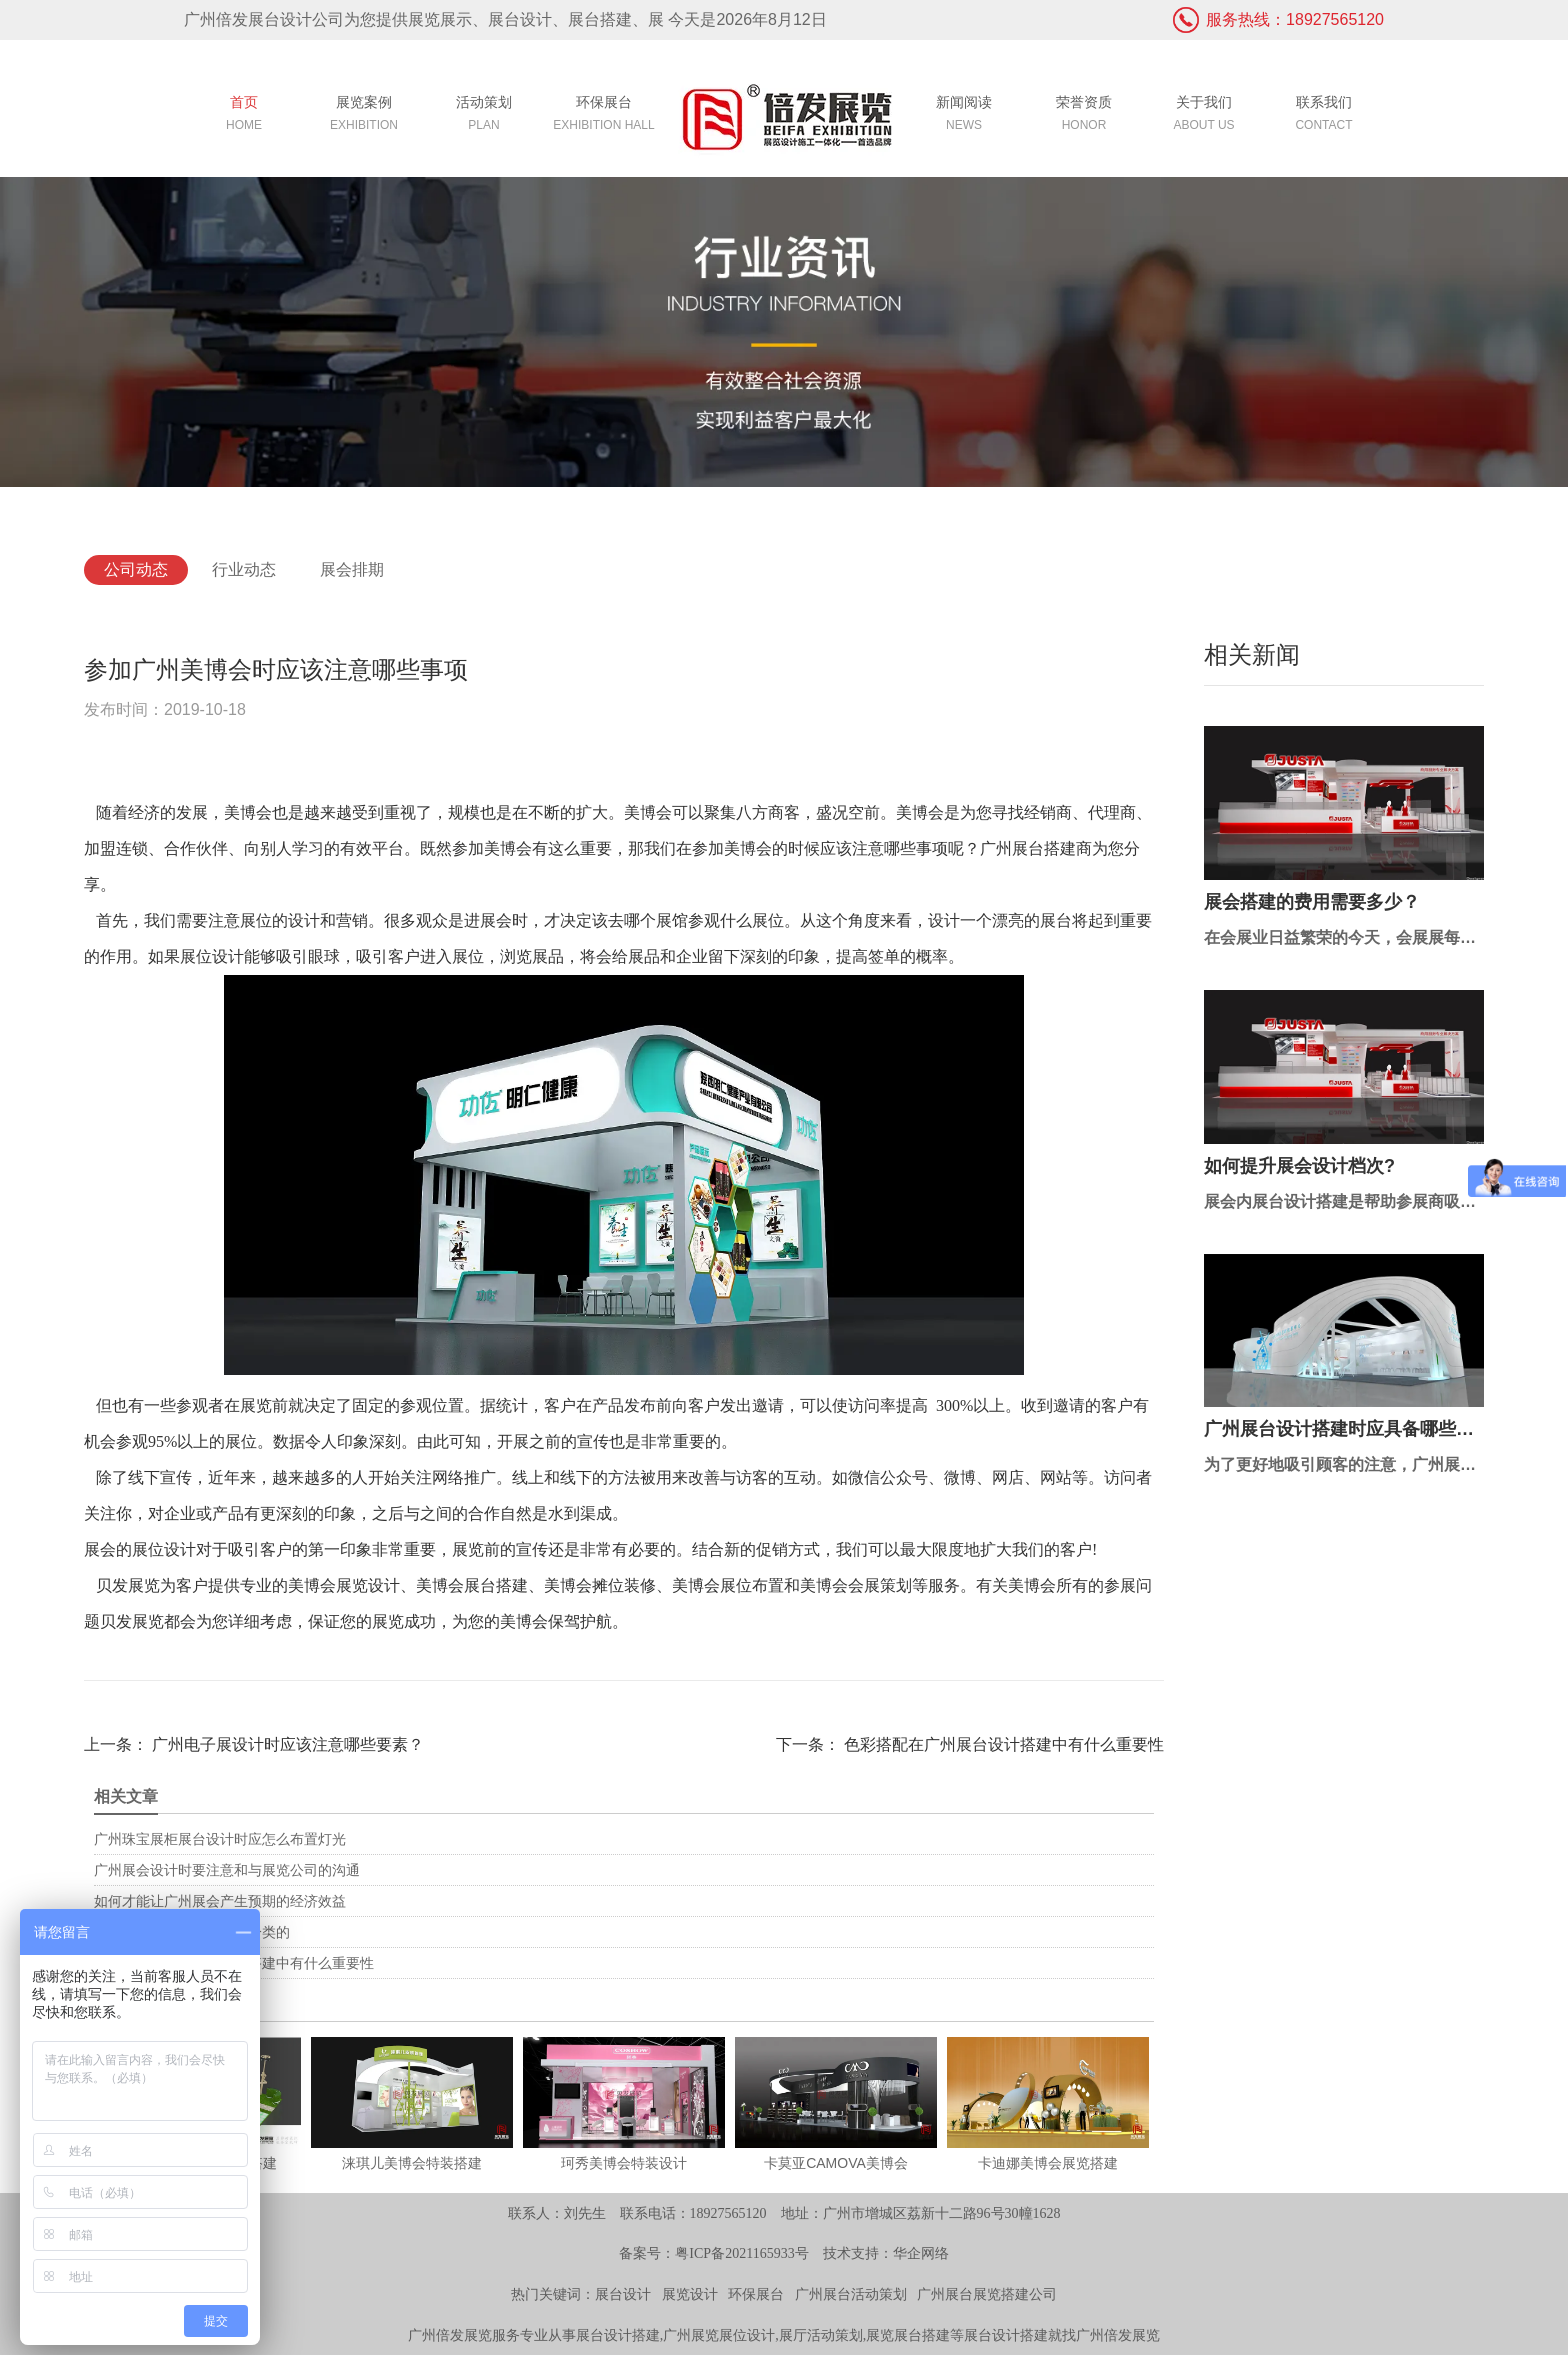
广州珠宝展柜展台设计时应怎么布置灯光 (220, 1839)
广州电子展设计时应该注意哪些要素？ (286, 1744)
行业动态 (244, 569)
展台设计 (623, 2294)
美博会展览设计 (344, 1585)
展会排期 (352, 569)
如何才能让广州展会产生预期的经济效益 (220, 1901)
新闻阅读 (964, 115)
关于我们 (1204, 115)
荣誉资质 (1084, 115)
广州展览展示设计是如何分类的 (192, 1932)
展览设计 (690, 2294)
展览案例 (364, 115)
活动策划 (484, 115)
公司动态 (136, 569)
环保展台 (604, 115)
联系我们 (1324, 115)
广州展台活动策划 (851, 2294)
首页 (244, 115)
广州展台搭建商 (1036, 848)
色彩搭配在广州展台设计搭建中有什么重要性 (1002, 1744)
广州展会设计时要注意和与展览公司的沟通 (227, 1870)
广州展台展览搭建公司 (987, 2294)
